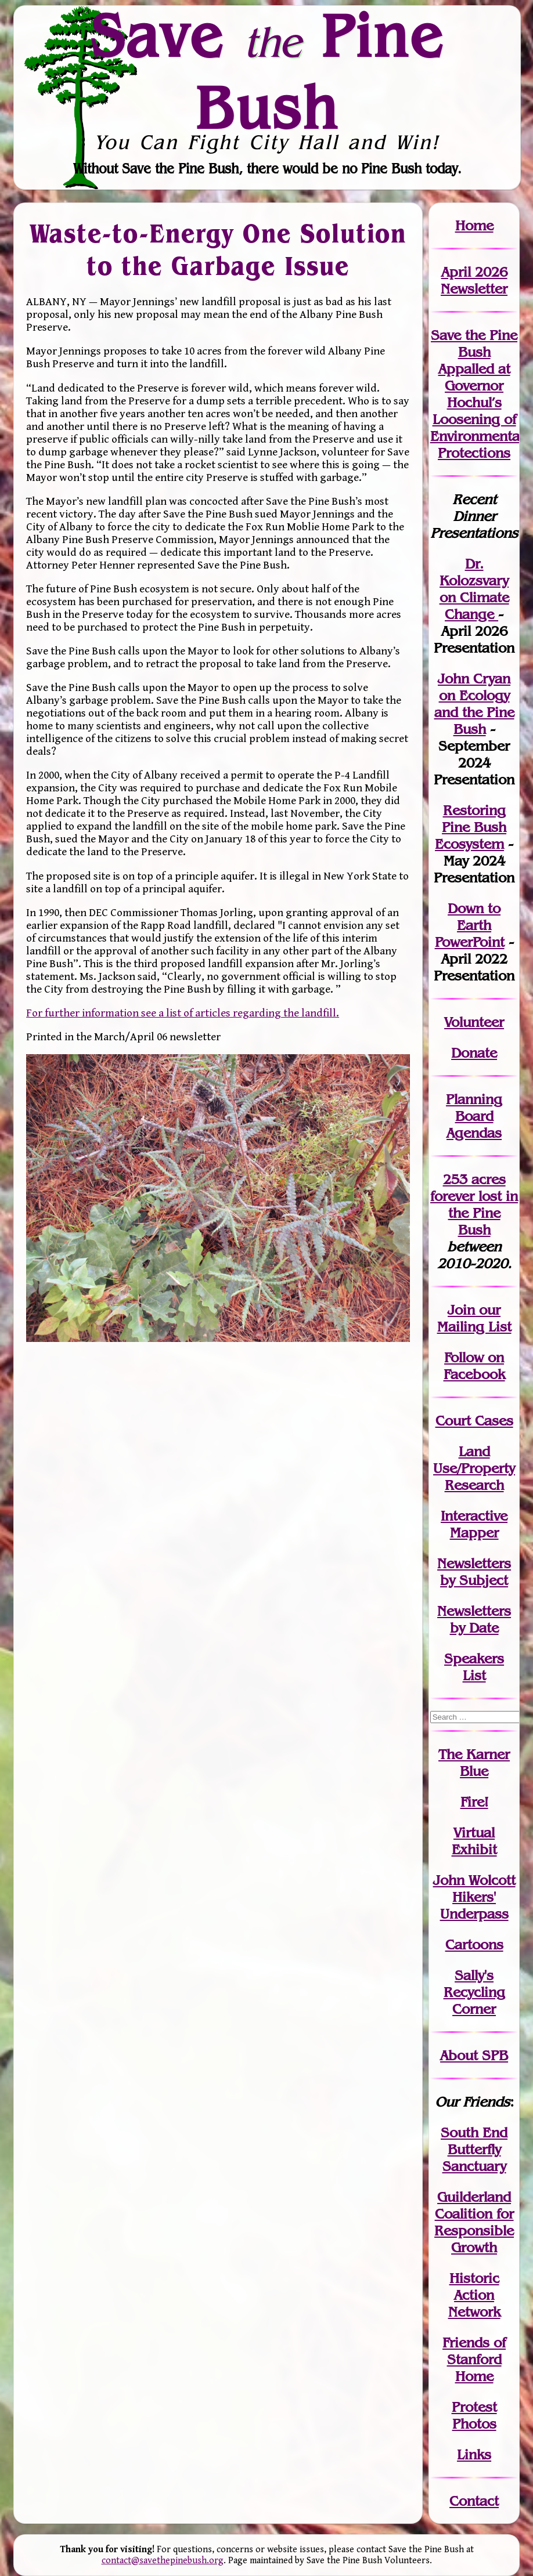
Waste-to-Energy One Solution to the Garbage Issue (218, 250)
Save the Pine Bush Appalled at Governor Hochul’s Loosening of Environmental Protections (476, 394)
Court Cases (474, 1420)
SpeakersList (474, 1667)
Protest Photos (474, 2415)
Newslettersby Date (474, 1619)
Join (461, 1309)
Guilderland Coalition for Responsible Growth (474, 2222)
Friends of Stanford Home (474, 2359)
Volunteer (474, 1022)
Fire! (474, 1801)
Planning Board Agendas (474, 1116)
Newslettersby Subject (474, 1572)
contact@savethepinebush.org (163, 2560)
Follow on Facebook (474, 1366)
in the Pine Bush (483, 1213)
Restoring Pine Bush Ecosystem (470, 827)
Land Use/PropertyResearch (474, 1468)
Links (474, 2454)
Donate (474, 1052)
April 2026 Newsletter (474, 280)
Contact (474, 2500)
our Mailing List (474, 1318)
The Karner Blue (474, 1762)
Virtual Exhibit (474, 1841)
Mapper (474, 1532)
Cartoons (474, 1944)
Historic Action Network (474, 2295)
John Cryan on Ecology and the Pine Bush (474, 703)
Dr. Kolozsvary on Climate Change (474, 589)
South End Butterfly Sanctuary (474, 2149)
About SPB (474, 2055)
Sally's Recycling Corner (474, 1992)
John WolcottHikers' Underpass (474, 1897)
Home (474, 225)
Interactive (474, 1515)
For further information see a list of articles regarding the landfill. (182, 1013)
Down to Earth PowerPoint (470, 925)
